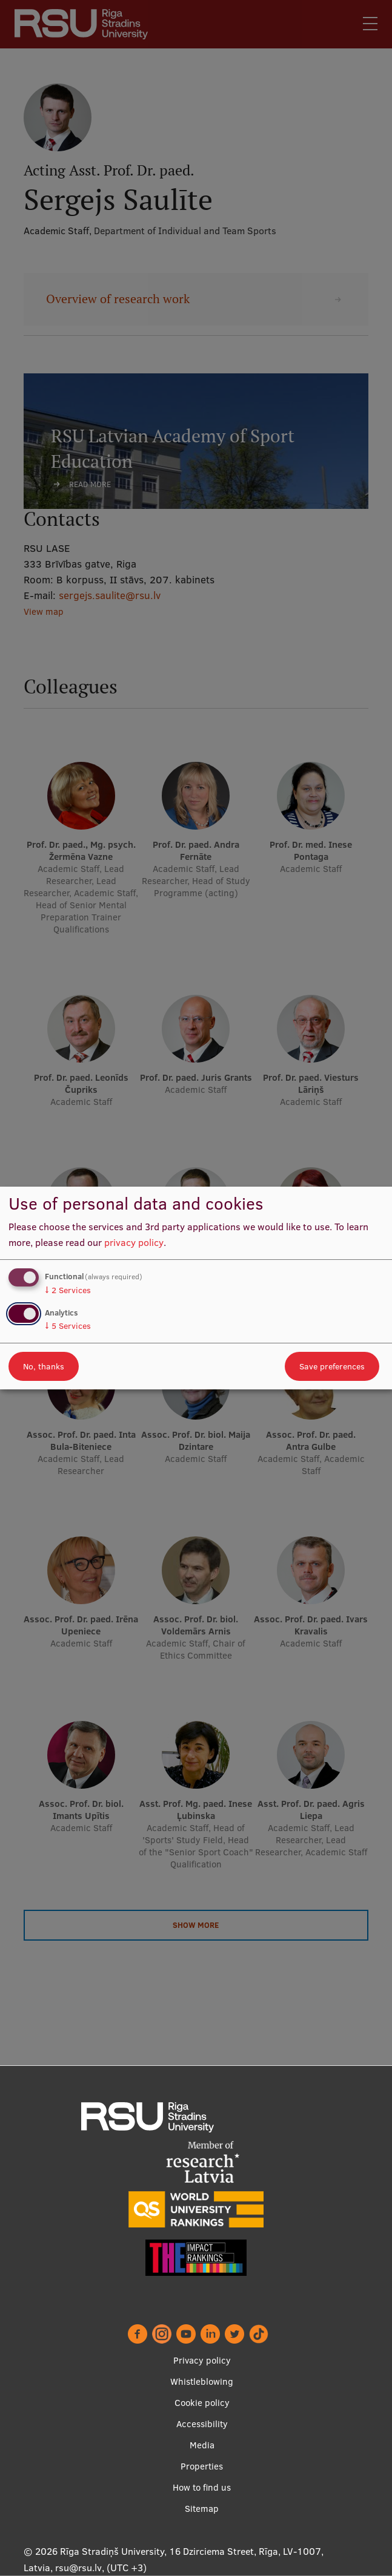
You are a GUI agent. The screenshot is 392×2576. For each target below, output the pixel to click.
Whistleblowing (201, 2381)
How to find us (202, 2487)
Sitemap (202, 2508)
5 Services (68, 1326)
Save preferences (332, 1366)
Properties (202, 2466)
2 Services (68, 1290)
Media (202, 2445)
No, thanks (43, 1366)
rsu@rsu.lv (78, 2567)
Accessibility (202, 2423)
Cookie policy (202, 2402)
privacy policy (134, 1242)
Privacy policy (202, 2360)
